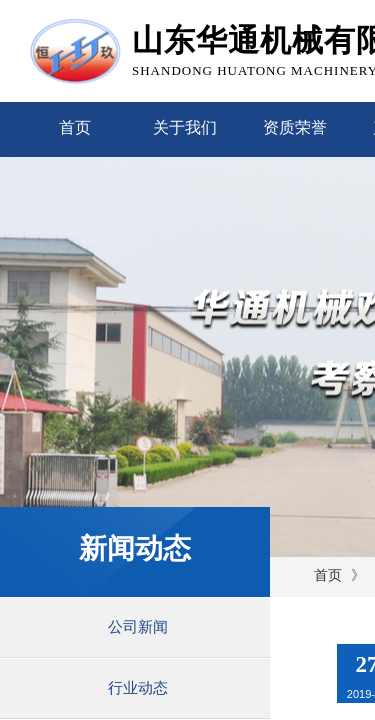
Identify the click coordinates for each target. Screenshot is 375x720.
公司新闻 (138, 627)
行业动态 (138, 688)
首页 (75, 127)
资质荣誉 (295, 127)
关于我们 (185, 127)
